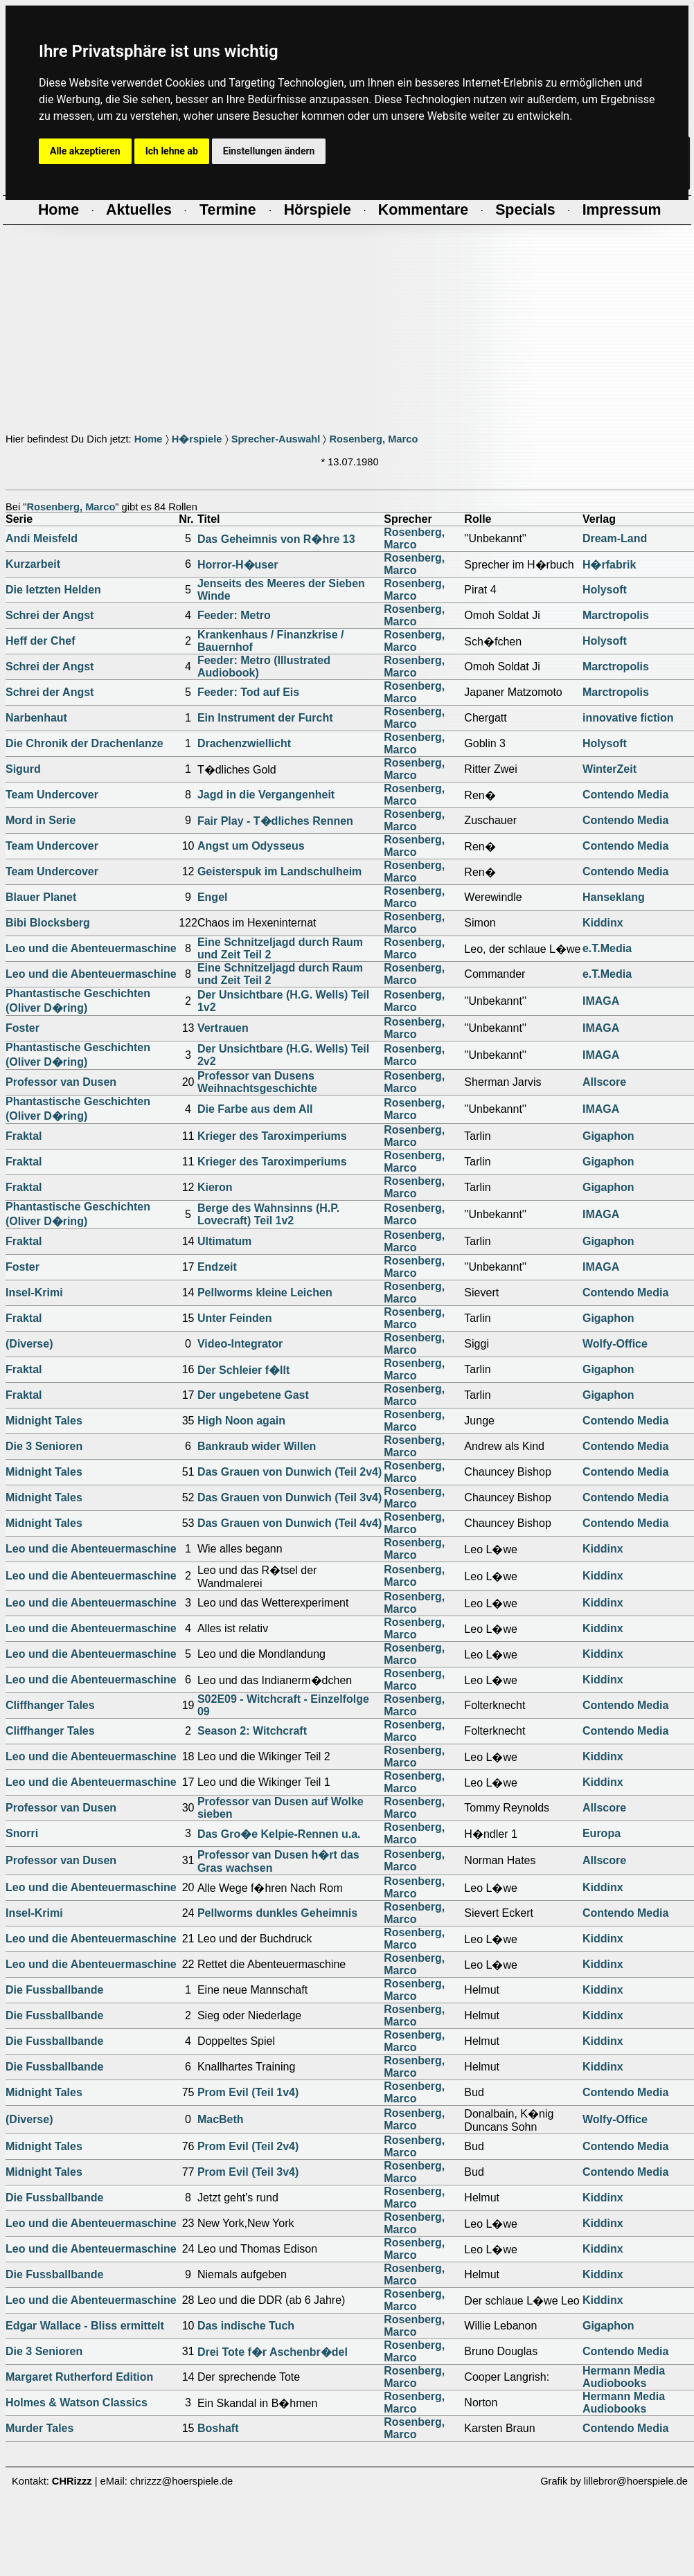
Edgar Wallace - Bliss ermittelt (85, 2326)
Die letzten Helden (53, 590)
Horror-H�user (237, 565)
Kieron (215, 1187)
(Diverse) (29, 1344)
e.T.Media (607, 948)
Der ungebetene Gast (253, 1395)
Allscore (604, 1082)
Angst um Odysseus (251, 846)
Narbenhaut (36, 718)
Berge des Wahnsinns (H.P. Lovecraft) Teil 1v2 (268, 1214)
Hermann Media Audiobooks (623, 2377)
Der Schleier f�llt (243, 1370)
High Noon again (241, 1420)
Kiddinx (602, 923)
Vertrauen (223, 1028)
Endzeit (217, 1267)
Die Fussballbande (54, 1990)
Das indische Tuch (245, 2326)
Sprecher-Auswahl (276, 439)
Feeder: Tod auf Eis (248, 692)
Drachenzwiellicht (244, 743)
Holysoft (604, 590)
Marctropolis (615, 615)
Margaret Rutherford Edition (79, 2377)
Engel (212, 897)
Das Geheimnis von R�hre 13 (276, 539)
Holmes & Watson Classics (77, 2402)
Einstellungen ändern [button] (269, 150)
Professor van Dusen (61, 1082)
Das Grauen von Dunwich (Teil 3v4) (289, 1497)
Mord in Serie (40, 820)
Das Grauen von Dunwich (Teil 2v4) (289, 1472)
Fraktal (24, 1136)
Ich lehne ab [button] (171, 150)
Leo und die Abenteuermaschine (91, 948)
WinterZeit (609, 769)
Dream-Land (614, 538)
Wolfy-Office (615, 1344)
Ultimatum (224, 1241)
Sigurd (23, 769)
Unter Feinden (234, 1318)
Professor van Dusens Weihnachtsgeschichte (257, 1082)
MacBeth (220, 2119)
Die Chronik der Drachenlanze (84, 743)
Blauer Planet (41, 897)
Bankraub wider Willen (256, 1446)
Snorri (22, 1833)
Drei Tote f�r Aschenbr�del (272, 2352)
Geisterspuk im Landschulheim (279, 871)
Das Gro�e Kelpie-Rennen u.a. (279, 1834)
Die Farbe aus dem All (255, 1109)
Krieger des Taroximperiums (272, 1136)
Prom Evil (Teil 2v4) (248, 2146)
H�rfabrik (609, 565)
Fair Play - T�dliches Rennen (275, 821)
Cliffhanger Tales (50, 1705)
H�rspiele (197, 439)
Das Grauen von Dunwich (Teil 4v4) (289, 1523)
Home (148, 439)
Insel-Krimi (34, 1292)
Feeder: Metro (234, 615)
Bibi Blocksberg (48, 923)
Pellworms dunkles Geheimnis (277, 1913)
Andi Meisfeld (42, 538)
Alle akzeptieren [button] (85, 150)
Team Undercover (52, 794)
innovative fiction (628, 718)
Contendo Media (625, 794)
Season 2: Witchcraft (252, 1731)
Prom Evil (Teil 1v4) (248, 2092)
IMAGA (600, 1001)
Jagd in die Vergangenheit (266, 794)
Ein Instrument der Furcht (265, 718)
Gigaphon (608, 1136)
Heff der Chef (40, 641)
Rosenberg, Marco (373, 439)
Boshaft (218, 2428)
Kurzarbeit (33, 564)
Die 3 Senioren (44, 1446)
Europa (601, 1833)
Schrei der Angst (50, 615)
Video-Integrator (240, 1344)
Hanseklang (613, 897)
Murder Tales (39, 2428)
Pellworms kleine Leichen (264, 1292)
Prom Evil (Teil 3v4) (248, 2172)
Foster (22, 1028)
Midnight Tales (44, 1420)
